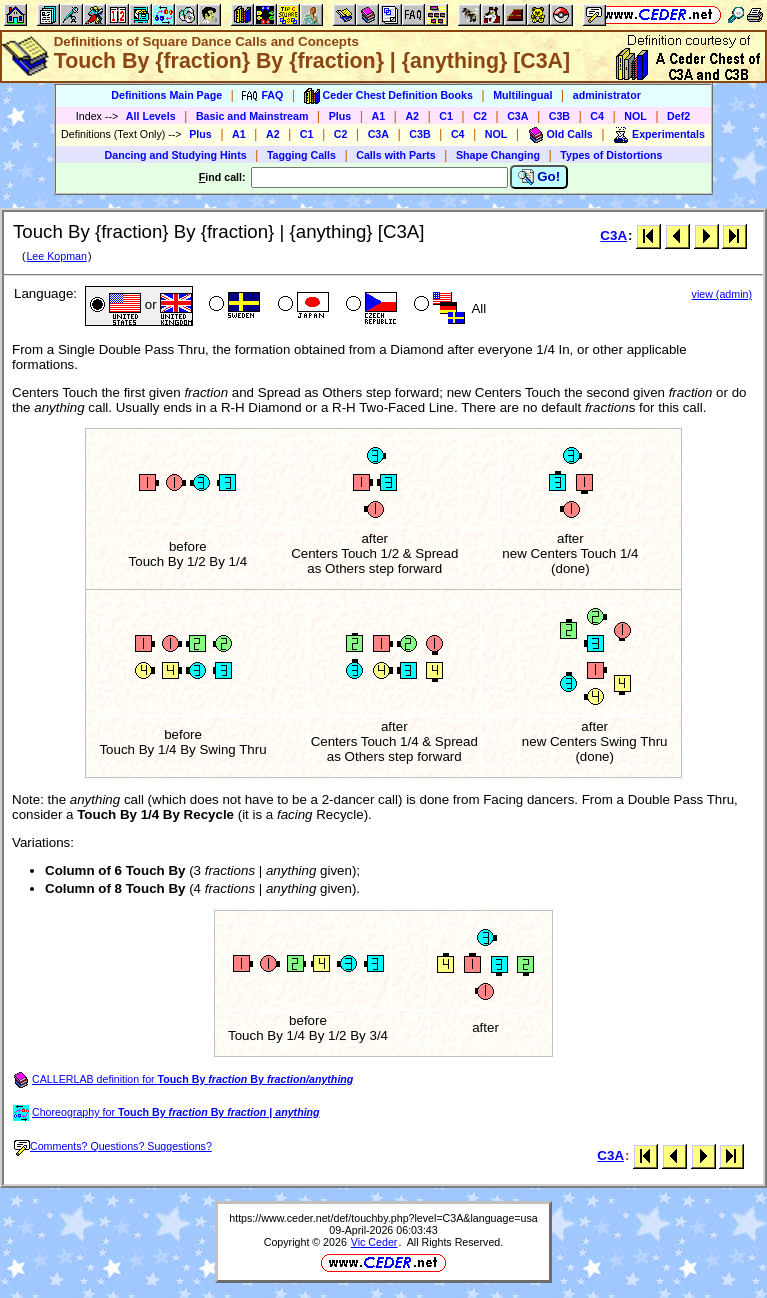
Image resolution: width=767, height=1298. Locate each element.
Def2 (678, 116)
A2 (412, 116)
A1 (379, 116)
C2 (480, 116)
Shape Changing (498, 155)
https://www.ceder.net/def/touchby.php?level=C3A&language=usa (383, 1218)
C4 (597, 116)
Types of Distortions (611, 155)
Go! (539, 177)
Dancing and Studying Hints (176, 155)
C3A (517, 116)
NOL (635, 116)
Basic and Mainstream (252, 116)
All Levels (151, 116)
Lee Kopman (56, 256)
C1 (446, 116)
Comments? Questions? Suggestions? (113, 1146)
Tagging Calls (301, 155)
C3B (559, 116)
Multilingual (522, 95)
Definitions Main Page (166, 95)
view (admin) (722, 294)
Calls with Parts (395, 155)
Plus (340, 116)
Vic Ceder (374, 1242)
